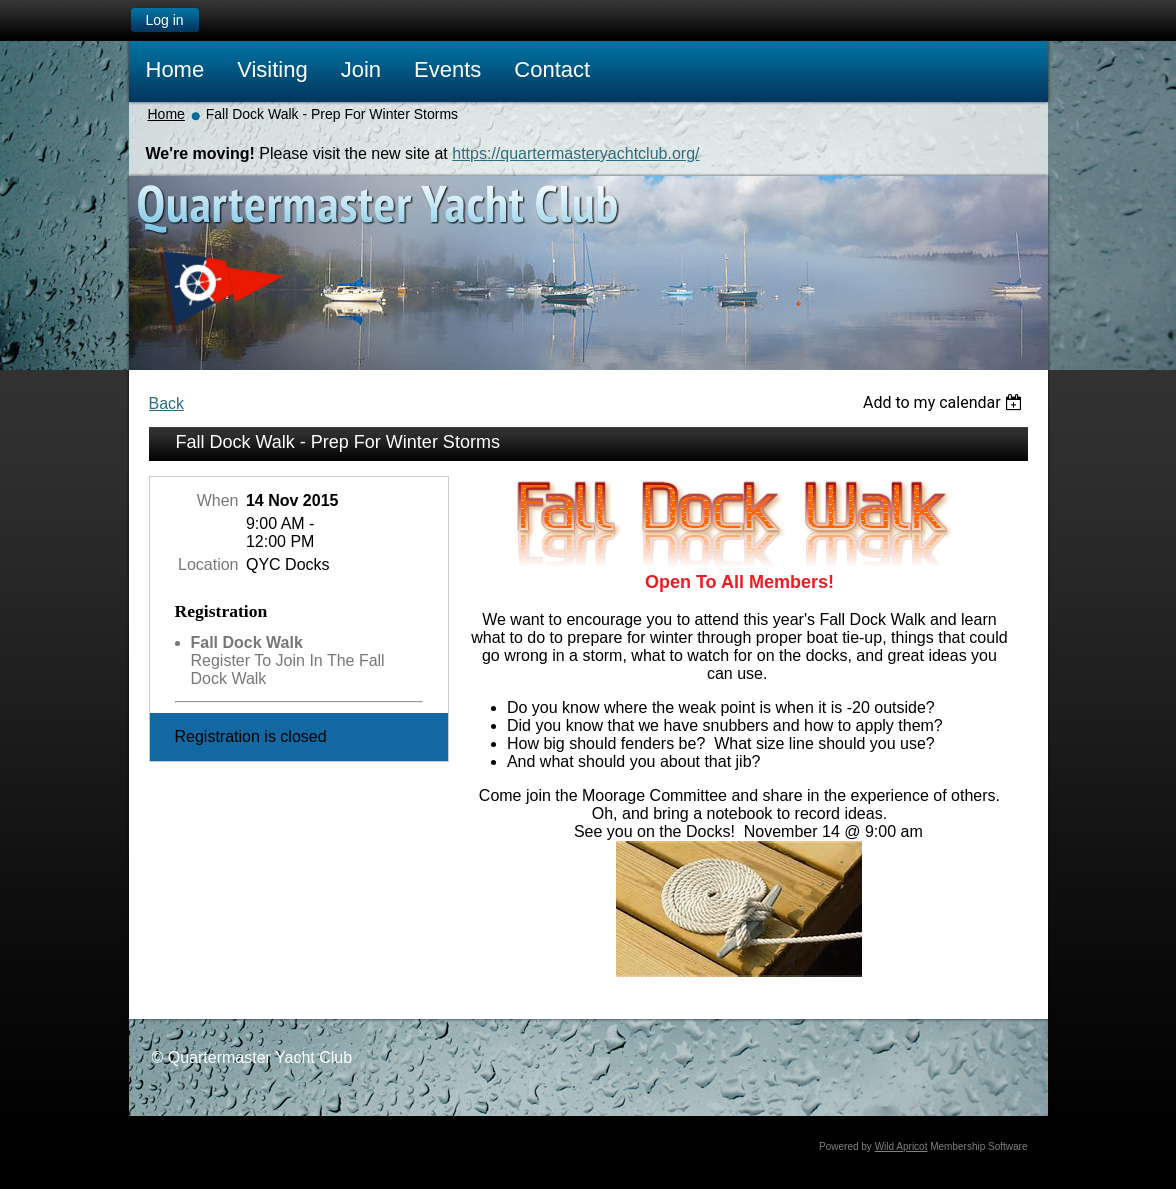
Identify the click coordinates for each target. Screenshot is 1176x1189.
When (218, 500)
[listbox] (945, 402)
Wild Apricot (901, 1146)
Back (167, 403)
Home (166, 114)
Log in (164, 20)
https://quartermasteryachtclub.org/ (575, 153)
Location (208, 564)
